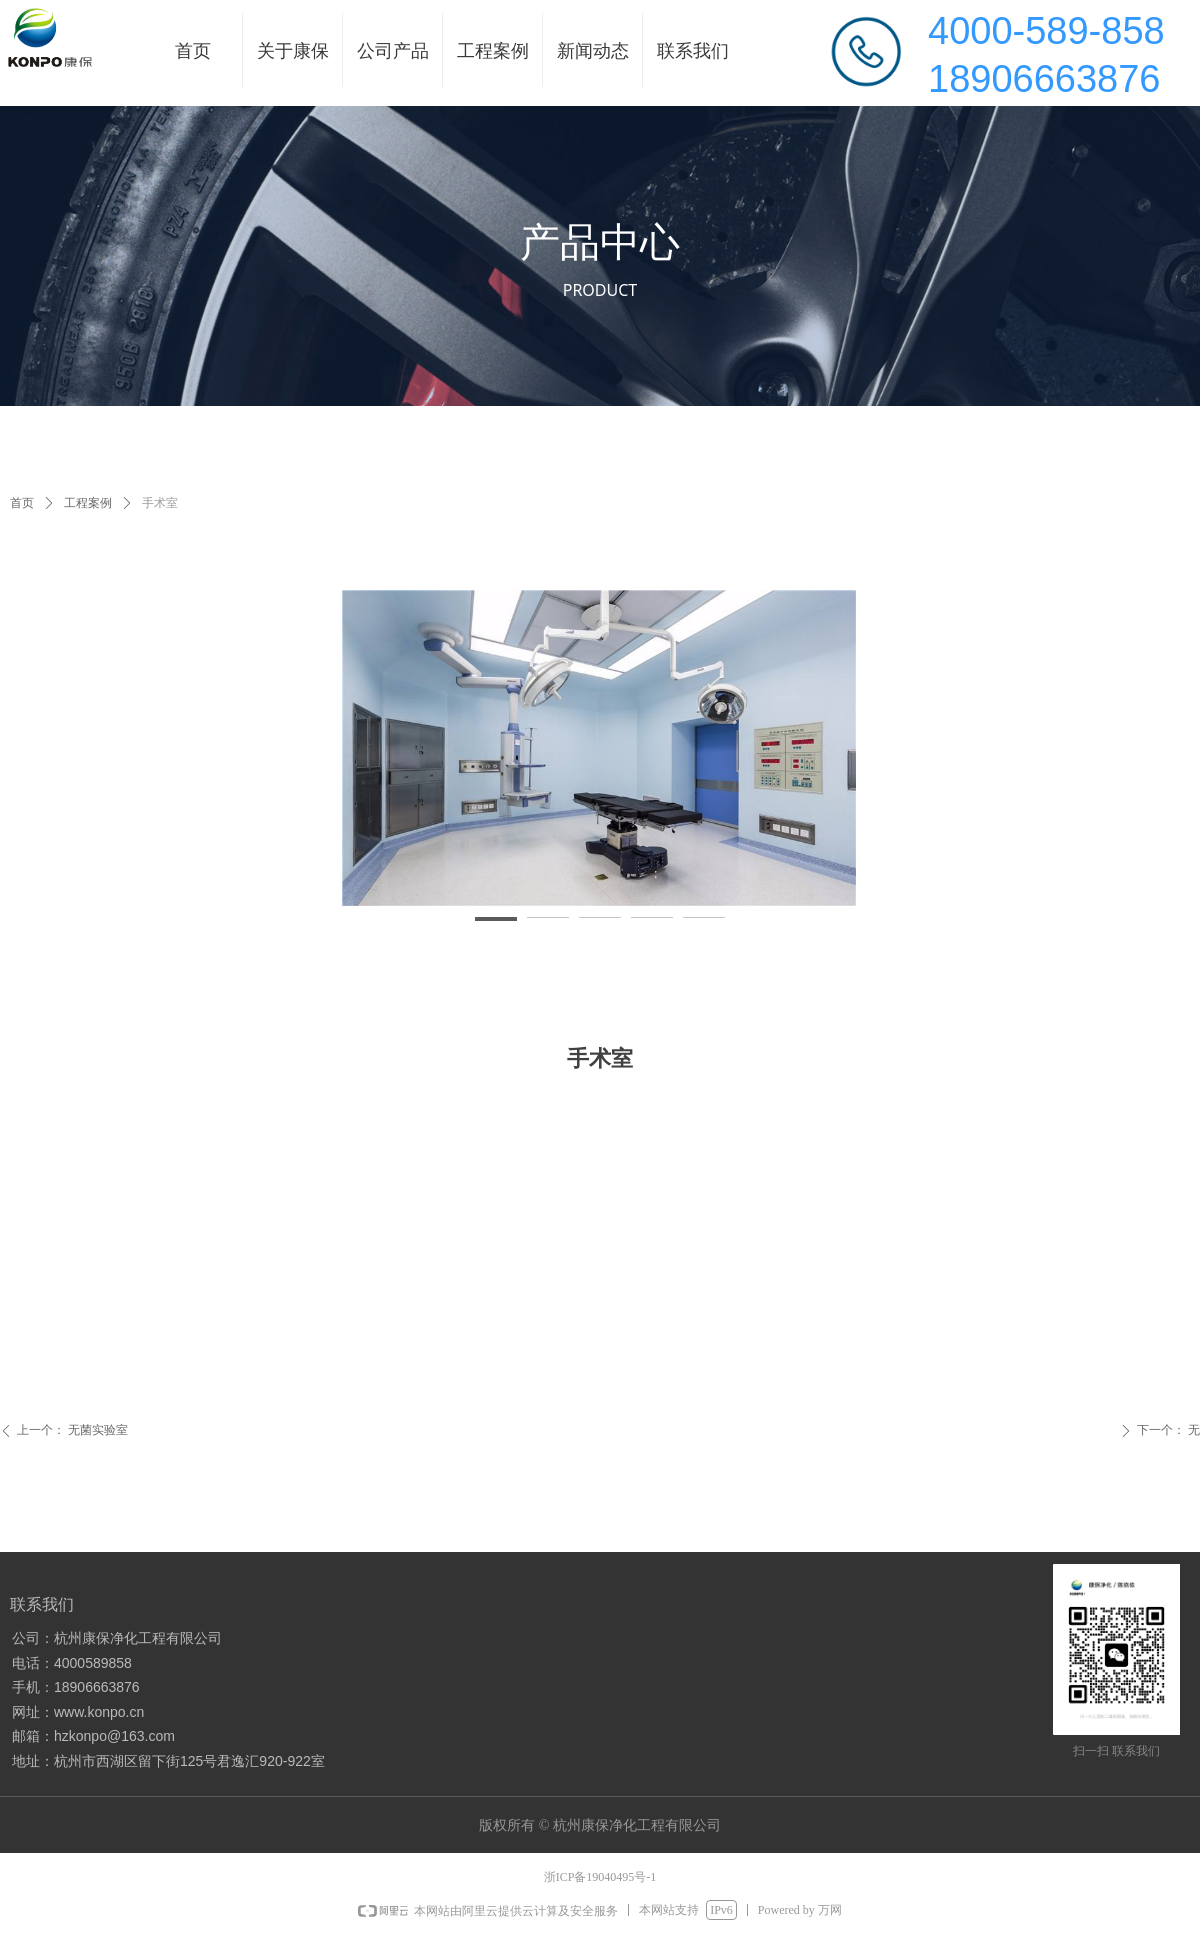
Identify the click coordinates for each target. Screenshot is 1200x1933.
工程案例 (88, 503)
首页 (22, 503)
